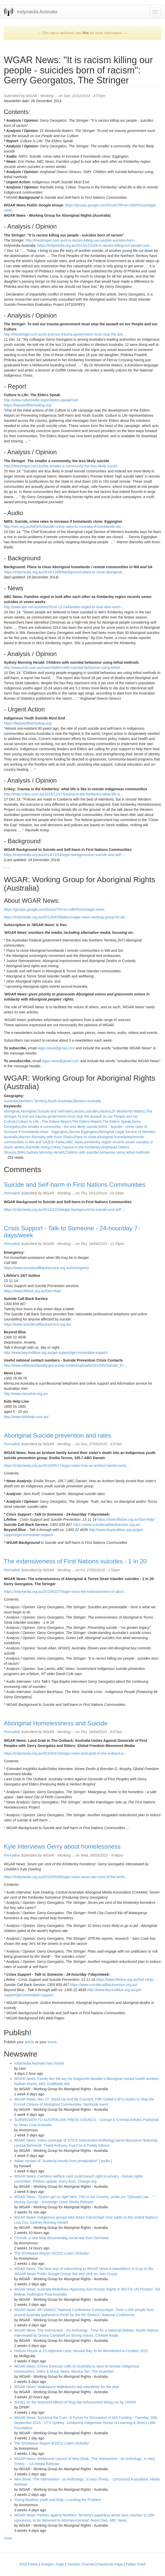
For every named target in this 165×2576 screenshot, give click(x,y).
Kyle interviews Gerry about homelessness (62, 1846)
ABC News (74, 1142)
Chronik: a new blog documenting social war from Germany (61, 2238)
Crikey (55, 1147)
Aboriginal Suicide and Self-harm (47, 1111)
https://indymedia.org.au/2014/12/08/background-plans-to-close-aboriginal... (64, 572)
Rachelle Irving (38, 1147)
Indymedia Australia (37, 11)
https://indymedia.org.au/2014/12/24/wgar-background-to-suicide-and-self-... (64, 855)
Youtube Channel (80, 2564)
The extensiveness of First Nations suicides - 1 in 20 (75, 1561)
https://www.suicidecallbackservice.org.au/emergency (46, 1268)
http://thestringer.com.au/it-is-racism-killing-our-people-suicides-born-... (82, 240)
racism (79, 1111)
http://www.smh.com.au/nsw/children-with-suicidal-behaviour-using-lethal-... (64, 668)
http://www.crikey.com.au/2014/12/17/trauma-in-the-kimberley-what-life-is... (63, 794)
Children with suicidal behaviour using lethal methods (107, 1152)
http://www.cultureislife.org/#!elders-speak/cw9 (41, 400)
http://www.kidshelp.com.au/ (26, 1417)
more (8, 2538)
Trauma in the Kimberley (81, 1147)
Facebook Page (110, 2564)
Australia (11, 1101)
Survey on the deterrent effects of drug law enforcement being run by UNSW (75, 2402)
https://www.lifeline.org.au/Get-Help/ (32, 1291)
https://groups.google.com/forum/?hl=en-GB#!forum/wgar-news (54, 909)
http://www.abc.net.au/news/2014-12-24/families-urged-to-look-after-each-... (64, 607)
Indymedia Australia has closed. (39, 2063)
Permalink (12, 1193)
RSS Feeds (29, 2564)
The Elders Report (86, 1121)
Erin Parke (56, 1142)
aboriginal (12, 1111)
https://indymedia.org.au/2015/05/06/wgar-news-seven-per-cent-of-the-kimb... (65, 1877)
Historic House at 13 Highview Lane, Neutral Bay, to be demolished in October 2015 (81, 2351)
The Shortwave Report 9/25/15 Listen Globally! (51, 2443)
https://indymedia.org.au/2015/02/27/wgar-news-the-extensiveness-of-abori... (65, 1592)
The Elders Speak (116, 1121)
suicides (92, 1111)
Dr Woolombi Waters (128, 1111)
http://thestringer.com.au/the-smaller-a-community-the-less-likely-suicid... (62, 466)
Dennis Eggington (83, 1132)
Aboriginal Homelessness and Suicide (56, 1723)
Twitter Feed (135, 2564)
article (29, 2042)
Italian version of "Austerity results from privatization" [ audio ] (63, 2161)
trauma (105, 1111)
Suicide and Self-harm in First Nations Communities (74, 1184)
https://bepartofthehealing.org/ (28, 405)
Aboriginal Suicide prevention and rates (57, 1435)
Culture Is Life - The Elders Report (43, 1121)
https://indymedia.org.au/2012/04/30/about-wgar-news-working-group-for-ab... (66, 917)
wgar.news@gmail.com (56, 1048)
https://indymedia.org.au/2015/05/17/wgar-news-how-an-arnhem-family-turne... (66, 1465)
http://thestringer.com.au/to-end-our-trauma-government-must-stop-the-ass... (65, 334)
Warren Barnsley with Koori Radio (46, 1137)
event (52, 2042)
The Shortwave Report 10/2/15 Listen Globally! (51, 2253)
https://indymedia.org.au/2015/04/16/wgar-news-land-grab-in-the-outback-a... (65, 1753)
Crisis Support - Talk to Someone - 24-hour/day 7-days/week (72, 1231)
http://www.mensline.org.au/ (26, 1394)
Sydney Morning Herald (45, 1152)
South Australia (60, 1101)
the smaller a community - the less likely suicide (60, 1127)
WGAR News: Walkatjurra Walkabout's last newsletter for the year (66, 2387)
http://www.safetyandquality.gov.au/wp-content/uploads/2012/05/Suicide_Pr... (65, 1365)
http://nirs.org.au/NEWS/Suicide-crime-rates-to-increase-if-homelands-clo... (64, 527)
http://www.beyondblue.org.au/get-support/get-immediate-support (56, 1353)
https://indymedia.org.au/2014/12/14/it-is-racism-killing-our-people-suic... (94, 245)
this (85, 33)
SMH (21, 1152)
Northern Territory (33, 1101)
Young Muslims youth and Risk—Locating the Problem (57, 2500)
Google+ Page (52, 2564)
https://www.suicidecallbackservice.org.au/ (37, 1324)
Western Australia (87, 1101)
